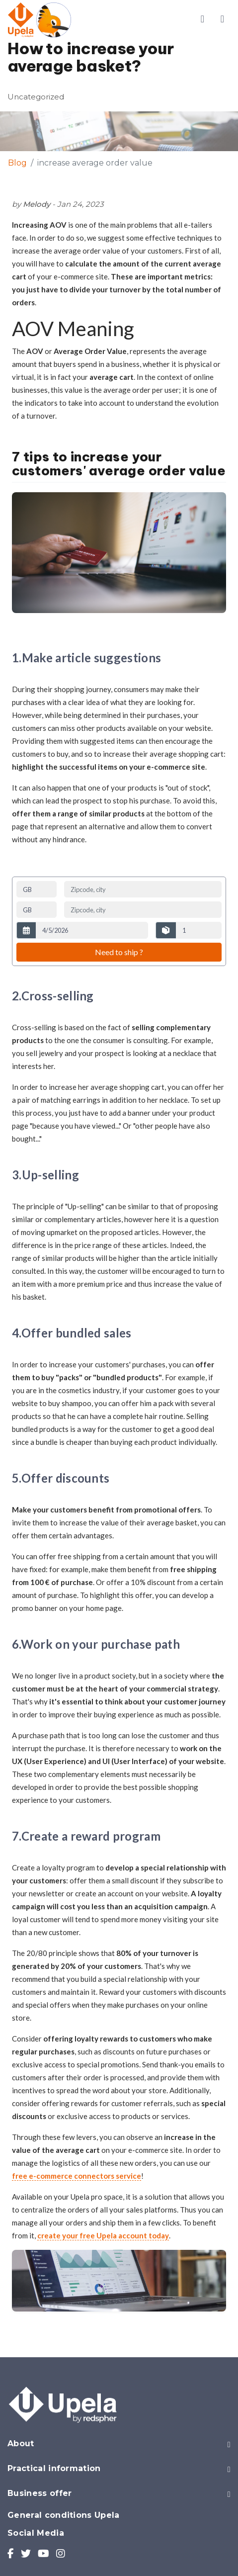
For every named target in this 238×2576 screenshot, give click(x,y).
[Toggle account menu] (202, 18)
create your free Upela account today (103, 2235)
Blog (17, 163)
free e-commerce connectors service (76, 2175)
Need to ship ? (119, 952)
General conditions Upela (63, 2515)
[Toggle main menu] (222, 18)
